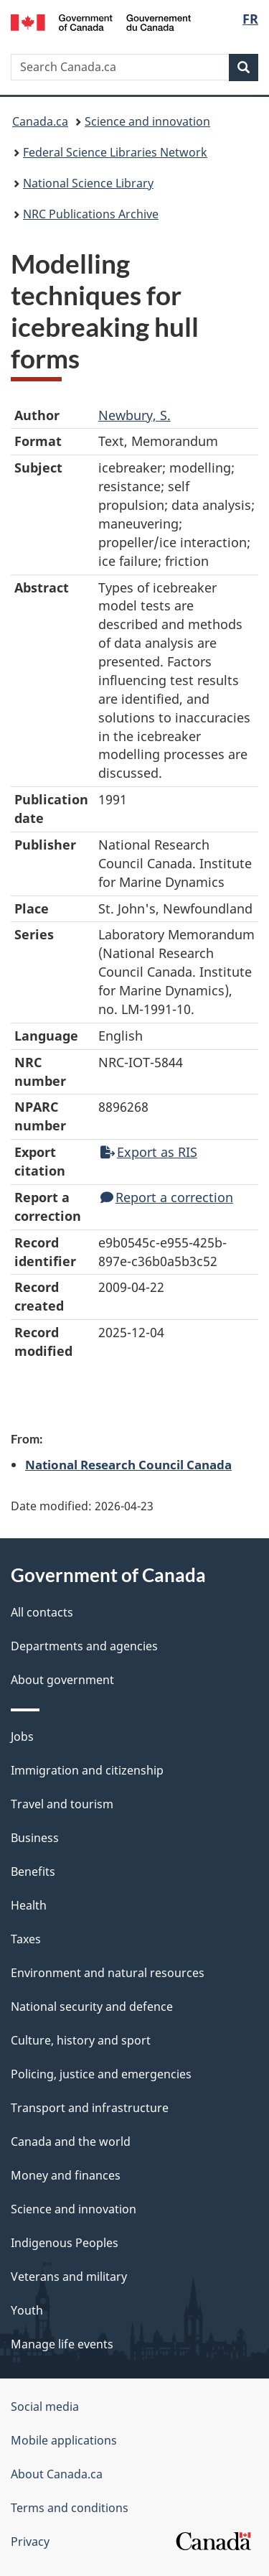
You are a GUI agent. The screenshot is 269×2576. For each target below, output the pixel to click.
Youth (27, 2310)
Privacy (30, 2541)
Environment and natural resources (107, 1973)
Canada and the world (71, 2141)
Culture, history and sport (81, 2040)
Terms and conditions (69, 2508)
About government (62, 1680)
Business (35, 1838)
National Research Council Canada (128, 1464)
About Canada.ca (57, 2474)
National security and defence (92, 2006)
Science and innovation (147, 121)
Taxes (26, 1939)
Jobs (22, 1736)
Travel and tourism (62, 1804)
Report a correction (166, 1197)
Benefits (33, 1871)
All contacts (42, 1612)
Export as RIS (148, 1152)
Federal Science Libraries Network (115, 152)
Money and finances (66, 2175)
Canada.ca (40, 121)
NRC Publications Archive (91, 214)
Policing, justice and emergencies (101, 2074)
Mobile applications (64, 2440)
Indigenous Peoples (64, 2243)
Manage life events (62, 2344)
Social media (45, 2406)
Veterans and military (69, 2276)
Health (29, 1905)
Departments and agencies (84, 1646)
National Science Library (88, 183)
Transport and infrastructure (90, 2108)
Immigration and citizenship (87, 1770)
